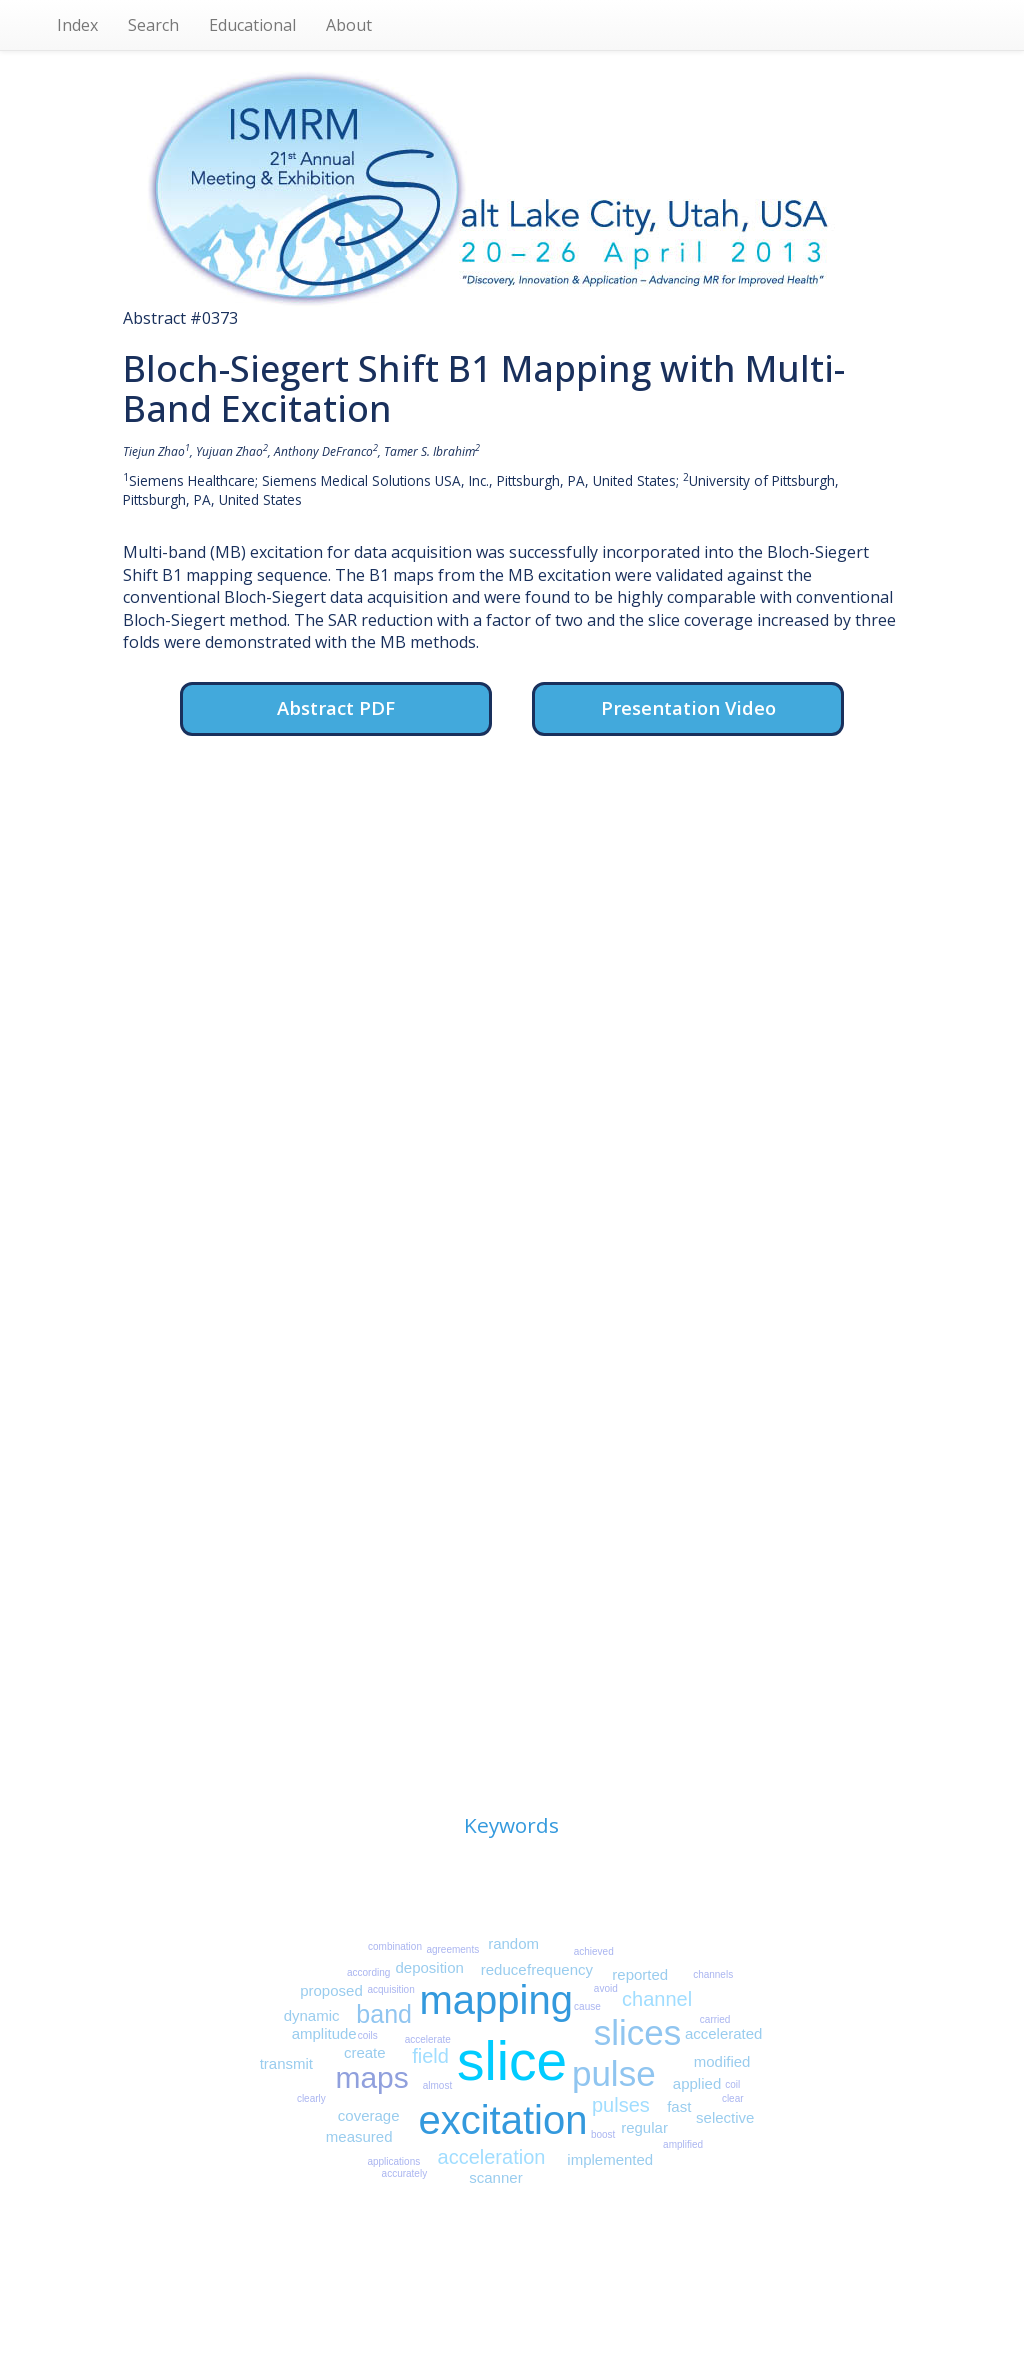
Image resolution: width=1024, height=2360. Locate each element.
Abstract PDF (336, 707)
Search (153, 25)
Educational (252, 25)
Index (77, 25)
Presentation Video (688, 707)
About (349, 25)
